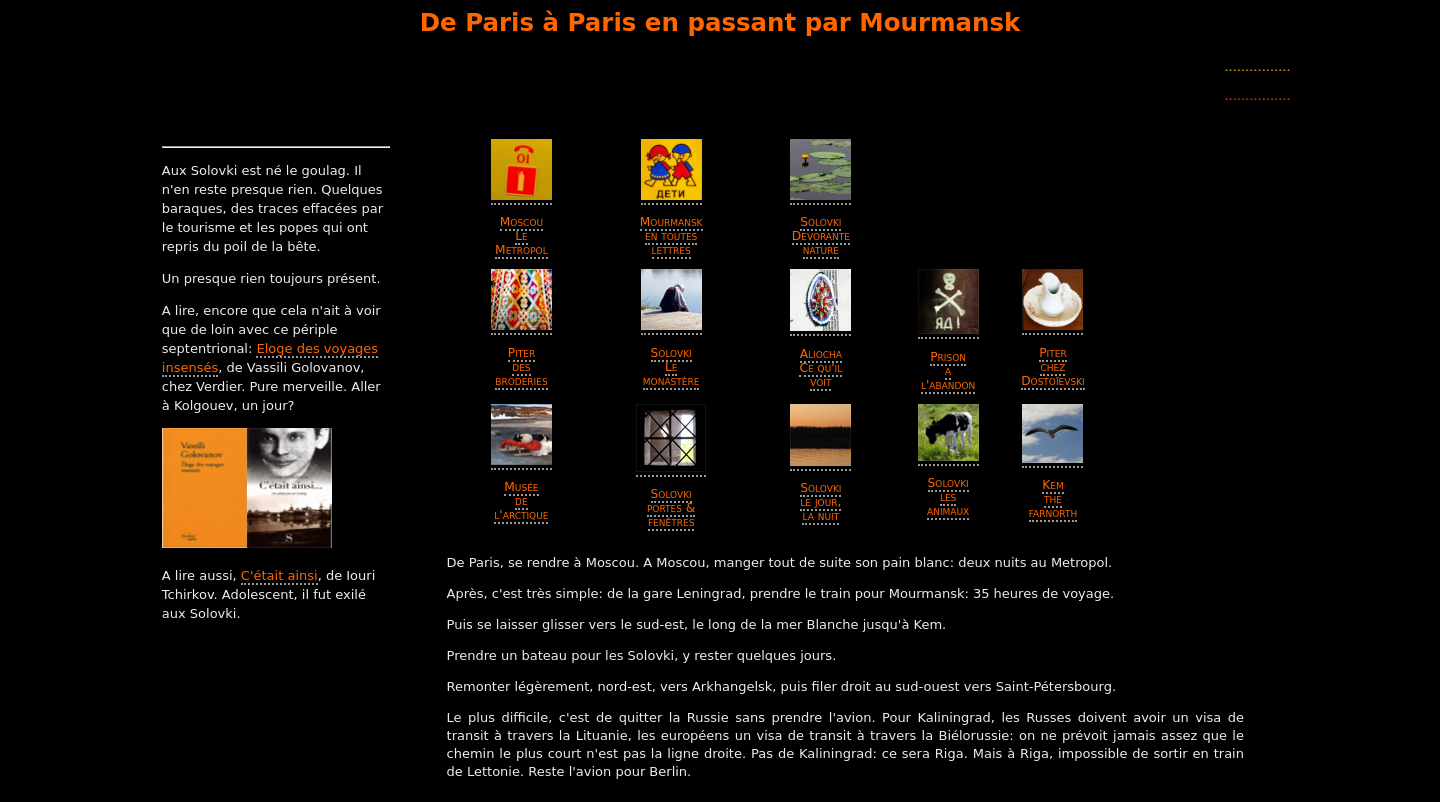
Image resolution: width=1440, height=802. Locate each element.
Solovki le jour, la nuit (820, 502)
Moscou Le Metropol (521, 236)
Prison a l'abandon (948, 371)
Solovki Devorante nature (821, 236)
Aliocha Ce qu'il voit (820, 368)
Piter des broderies (521, 367)
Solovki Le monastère (671, 367)
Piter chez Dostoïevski (1053, 367)
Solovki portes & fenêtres (671, 508)
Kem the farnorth (1053, 499)
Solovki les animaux (948, 497)
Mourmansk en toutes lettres (671, 236)
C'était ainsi (279, 575)
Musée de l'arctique (521, 501)
